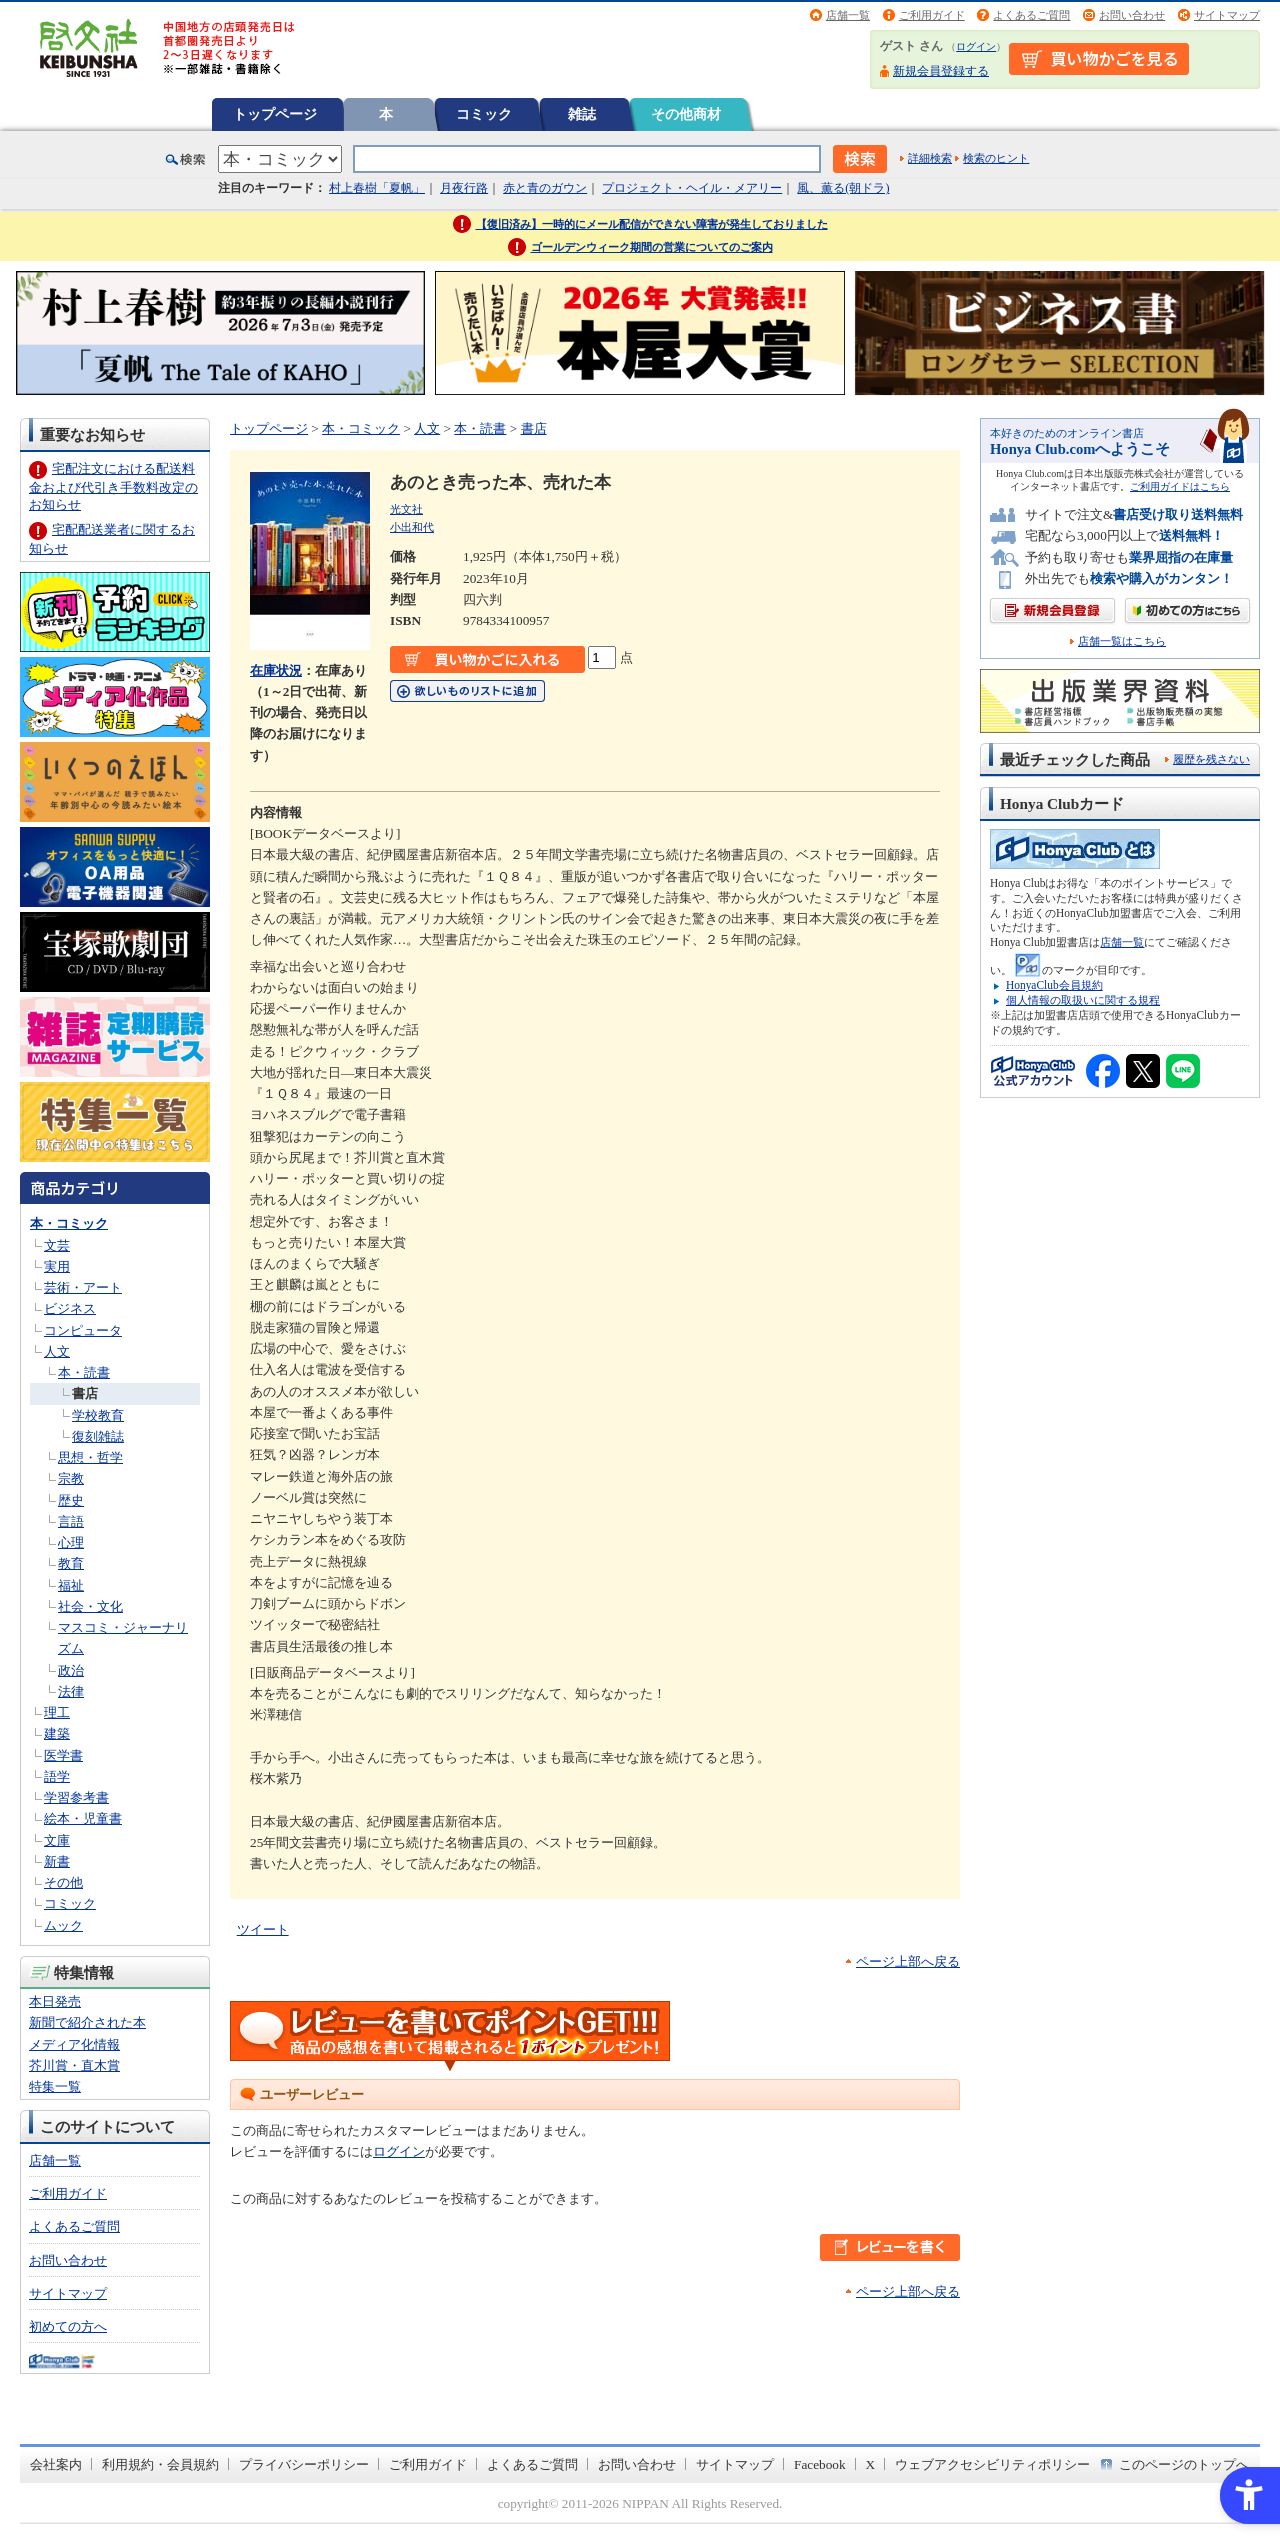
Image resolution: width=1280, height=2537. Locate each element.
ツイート (263, 1929)
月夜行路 (464, 188)
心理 (71, 1542)
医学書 (63, 1755)
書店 (85, 1393)
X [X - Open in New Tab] (871, 2464)
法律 (71, 1691)
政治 (71, 1670)
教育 (71, 1563)
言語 (71, 1521)
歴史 (71, 1500)
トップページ (275, 114)
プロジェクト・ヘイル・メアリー (692, 188)
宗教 (71, 1478)
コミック (484, 114)
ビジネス (70, 1308)
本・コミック (69, 1223)
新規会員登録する (941, 71)
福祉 (71, 1585)
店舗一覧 (848, 15)
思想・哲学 (90, 1457)
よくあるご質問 (1031, 15)
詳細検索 (930, 158)
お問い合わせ (1132, 15)
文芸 (57, 1245)
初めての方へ (68, 2326)
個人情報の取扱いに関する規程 (1083, 1000)
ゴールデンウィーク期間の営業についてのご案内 (652, 247)
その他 (63, 1882)
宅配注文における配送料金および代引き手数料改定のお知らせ (113, 486)
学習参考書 (76, 1797)
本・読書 (84, 1372)
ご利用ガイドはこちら (1180, 486)
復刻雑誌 (98, 1436)
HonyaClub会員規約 (1054, 985)
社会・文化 (90, 1606)
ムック (63, 1925)
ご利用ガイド (932, 15)
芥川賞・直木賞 (74, 2065)
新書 (57, 1861)
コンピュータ (83, 1330)
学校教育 (98, 1415)
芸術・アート (83, 1287)
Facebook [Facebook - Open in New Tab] (820, 2464)
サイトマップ (1227, 15)
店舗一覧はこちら (1122, 641)
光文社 (406, 509)
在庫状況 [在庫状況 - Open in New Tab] (276, 670)
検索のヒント (996, 158)
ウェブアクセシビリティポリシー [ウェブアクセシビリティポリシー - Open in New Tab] (992, 2464)
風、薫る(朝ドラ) (843, 188)
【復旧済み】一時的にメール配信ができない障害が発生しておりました (652, 224)
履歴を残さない (1211, 759)
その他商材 (686, 114)
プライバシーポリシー (304, 2464)
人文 (57, 1351)
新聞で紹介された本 (87, 2022)
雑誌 (582, 114)
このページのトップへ (1184, 2464)
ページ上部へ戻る (908, 1961)
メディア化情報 (74, 2044)
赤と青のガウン (545, 188)
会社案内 (56, 2464)
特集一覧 (55, 2086)
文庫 (57, 1840)
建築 (57, 1733)
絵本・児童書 (83, 1818)
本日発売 (55, 2001)
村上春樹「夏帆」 (377, 188)
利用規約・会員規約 (160, 2464)
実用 (57, 1266)
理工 (57, 1712)
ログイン (976, 46)
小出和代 (412, 527)
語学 (57, 1776)
